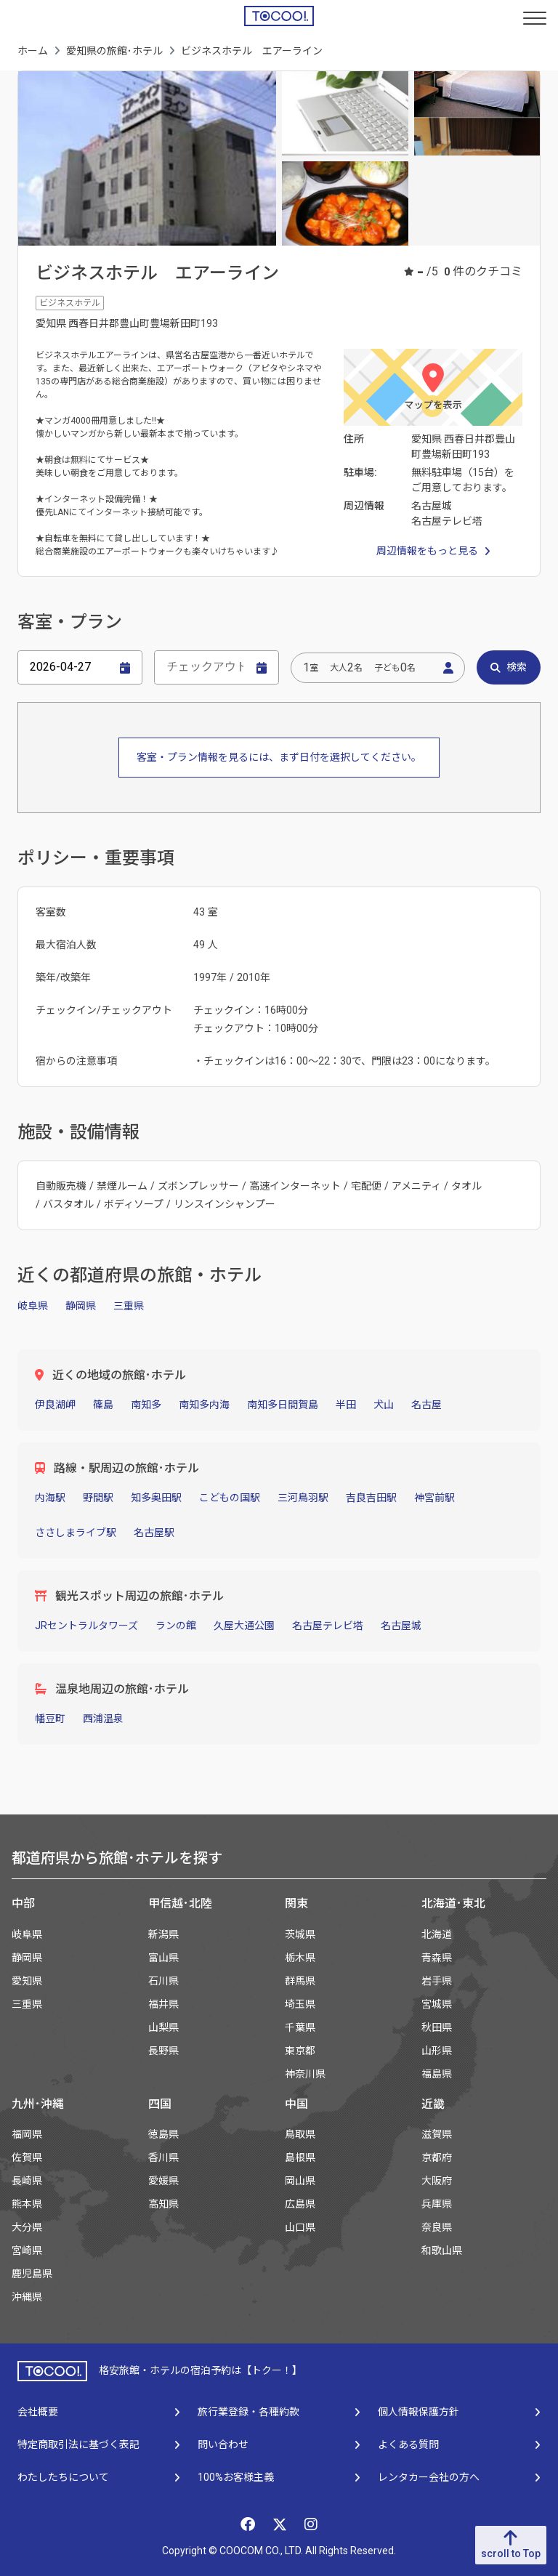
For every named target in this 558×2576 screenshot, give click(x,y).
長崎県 (27, 2181)
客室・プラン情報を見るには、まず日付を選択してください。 (279, 757)
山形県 (436, 2050)
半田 (346, 1404)
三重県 (128, 1306)
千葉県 (300, 2027)
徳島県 (163, 2134)
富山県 (163, 1957)
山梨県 (163, 2027)
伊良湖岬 (55, 1404)
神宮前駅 (434, 1497)
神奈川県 (305, 2074)
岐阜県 (32, 1306)
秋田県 (436, 2027)
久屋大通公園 (244, 1625)
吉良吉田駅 (371, 1497)
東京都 (300, 2050)
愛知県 (27, 1981)
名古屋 (426, 1404)
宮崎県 (27, 2250)
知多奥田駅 (156, 1497)
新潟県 (163, 1934)
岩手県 (436, 1981)
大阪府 (436, 2181)
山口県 (300, 2227)
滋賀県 (436, 2134)
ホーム (32, 51)
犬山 (383, 1404)
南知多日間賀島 (282, 1404)
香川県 (163, 2157)
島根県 (300, 2157)
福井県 (163, 2004)
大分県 (27, 2227)
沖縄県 (27, 2297)
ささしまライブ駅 (75, 1532)
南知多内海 (204, 1404)
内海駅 (50, 1497)
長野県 (163, 2050)
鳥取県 (300, 2134)
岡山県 (300, 2181)
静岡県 (80, 1306)
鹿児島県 (32, 2274)
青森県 (436, 1957)
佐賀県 (27, 2157)
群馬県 (300, 1981)
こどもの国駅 (229, 1497)
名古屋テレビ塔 (327, 1625)
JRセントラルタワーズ (86, 1625)
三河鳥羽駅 (303, 1497)
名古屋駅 (154, 1532)
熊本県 (27, 2204)
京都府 (436, 2157)
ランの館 (175, 1625)
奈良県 (436, 2227)
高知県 (163, 2204)
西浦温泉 (103, 1718)
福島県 (436, 2074)
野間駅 (98, 1497)
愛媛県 (163, 2181)
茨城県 (300, 1934)
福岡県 (27, 2134)
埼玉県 (300, 2004)
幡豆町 (50, 1718)
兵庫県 (436, 2204)
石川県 (163, 1981)
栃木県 (300, 1957)
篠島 (103, 1404)
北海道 (436, 1934)
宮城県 (436, 2004)
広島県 (300, 2204)
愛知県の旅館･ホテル (114, 51)
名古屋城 (401, 1625)
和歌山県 (441, 2250)
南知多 (146, 1404)
